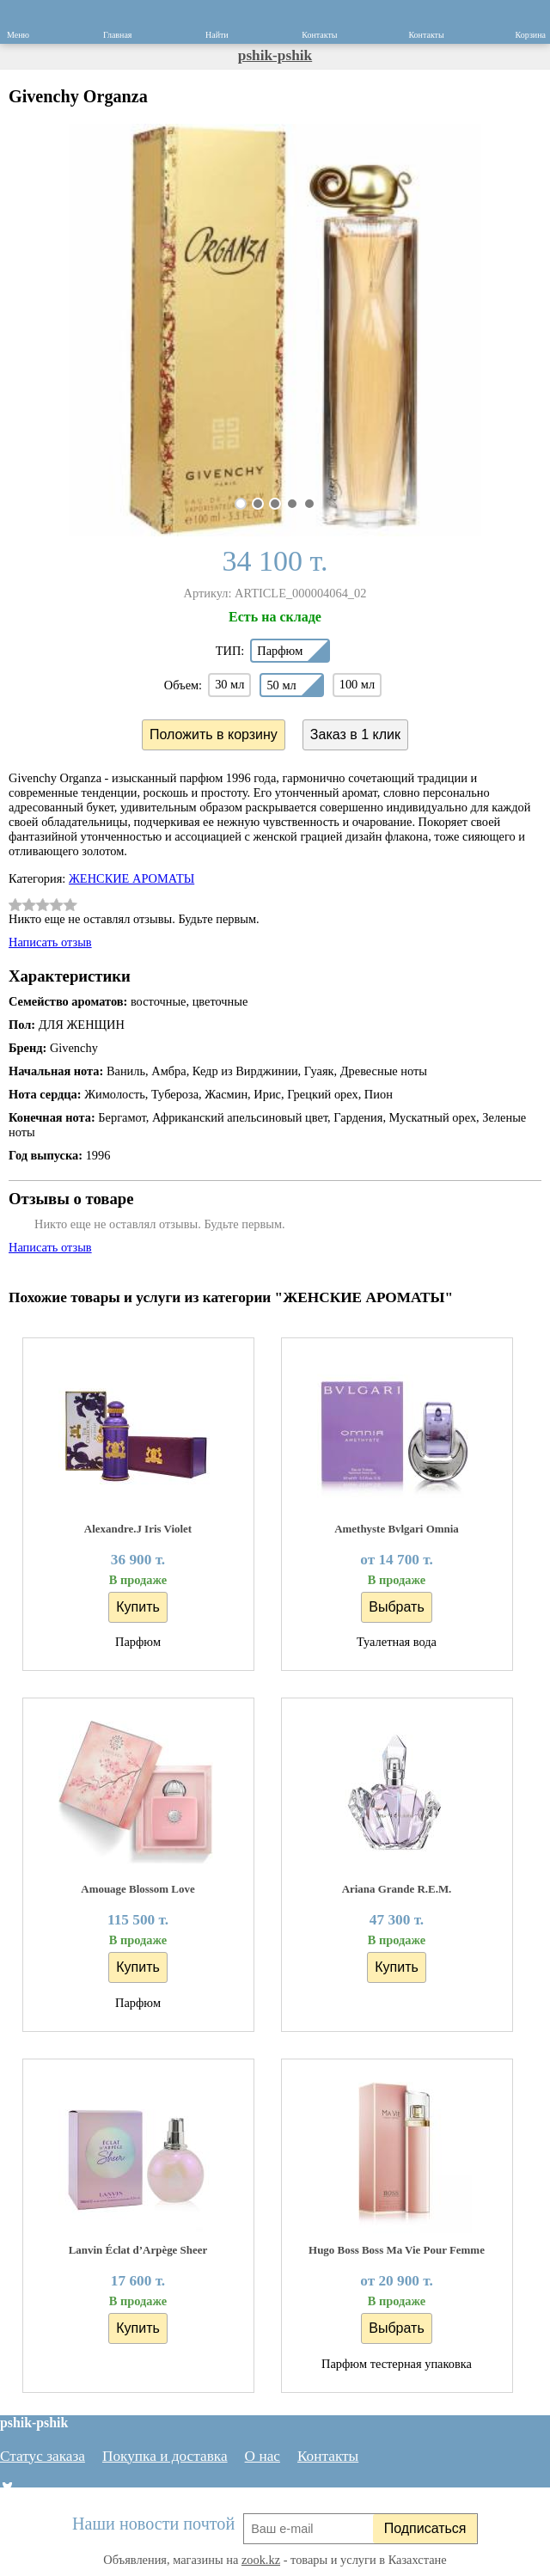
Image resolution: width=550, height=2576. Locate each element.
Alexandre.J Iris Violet (138, 1528)
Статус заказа (42, 2456)
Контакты (327, 2456)
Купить (138, 1607)
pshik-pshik (275, 55)
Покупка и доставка (165, 2456)
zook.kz (260, 2560)
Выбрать (396, 1607)
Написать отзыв (50, 942)
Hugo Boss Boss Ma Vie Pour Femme (397, 2249)
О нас (262, 2456)
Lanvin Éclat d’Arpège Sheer (138, 2249)
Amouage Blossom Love (137, 1888)
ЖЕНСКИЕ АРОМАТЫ (131, 878)
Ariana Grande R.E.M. (397, 1888)
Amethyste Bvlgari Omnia (396, 1528)
